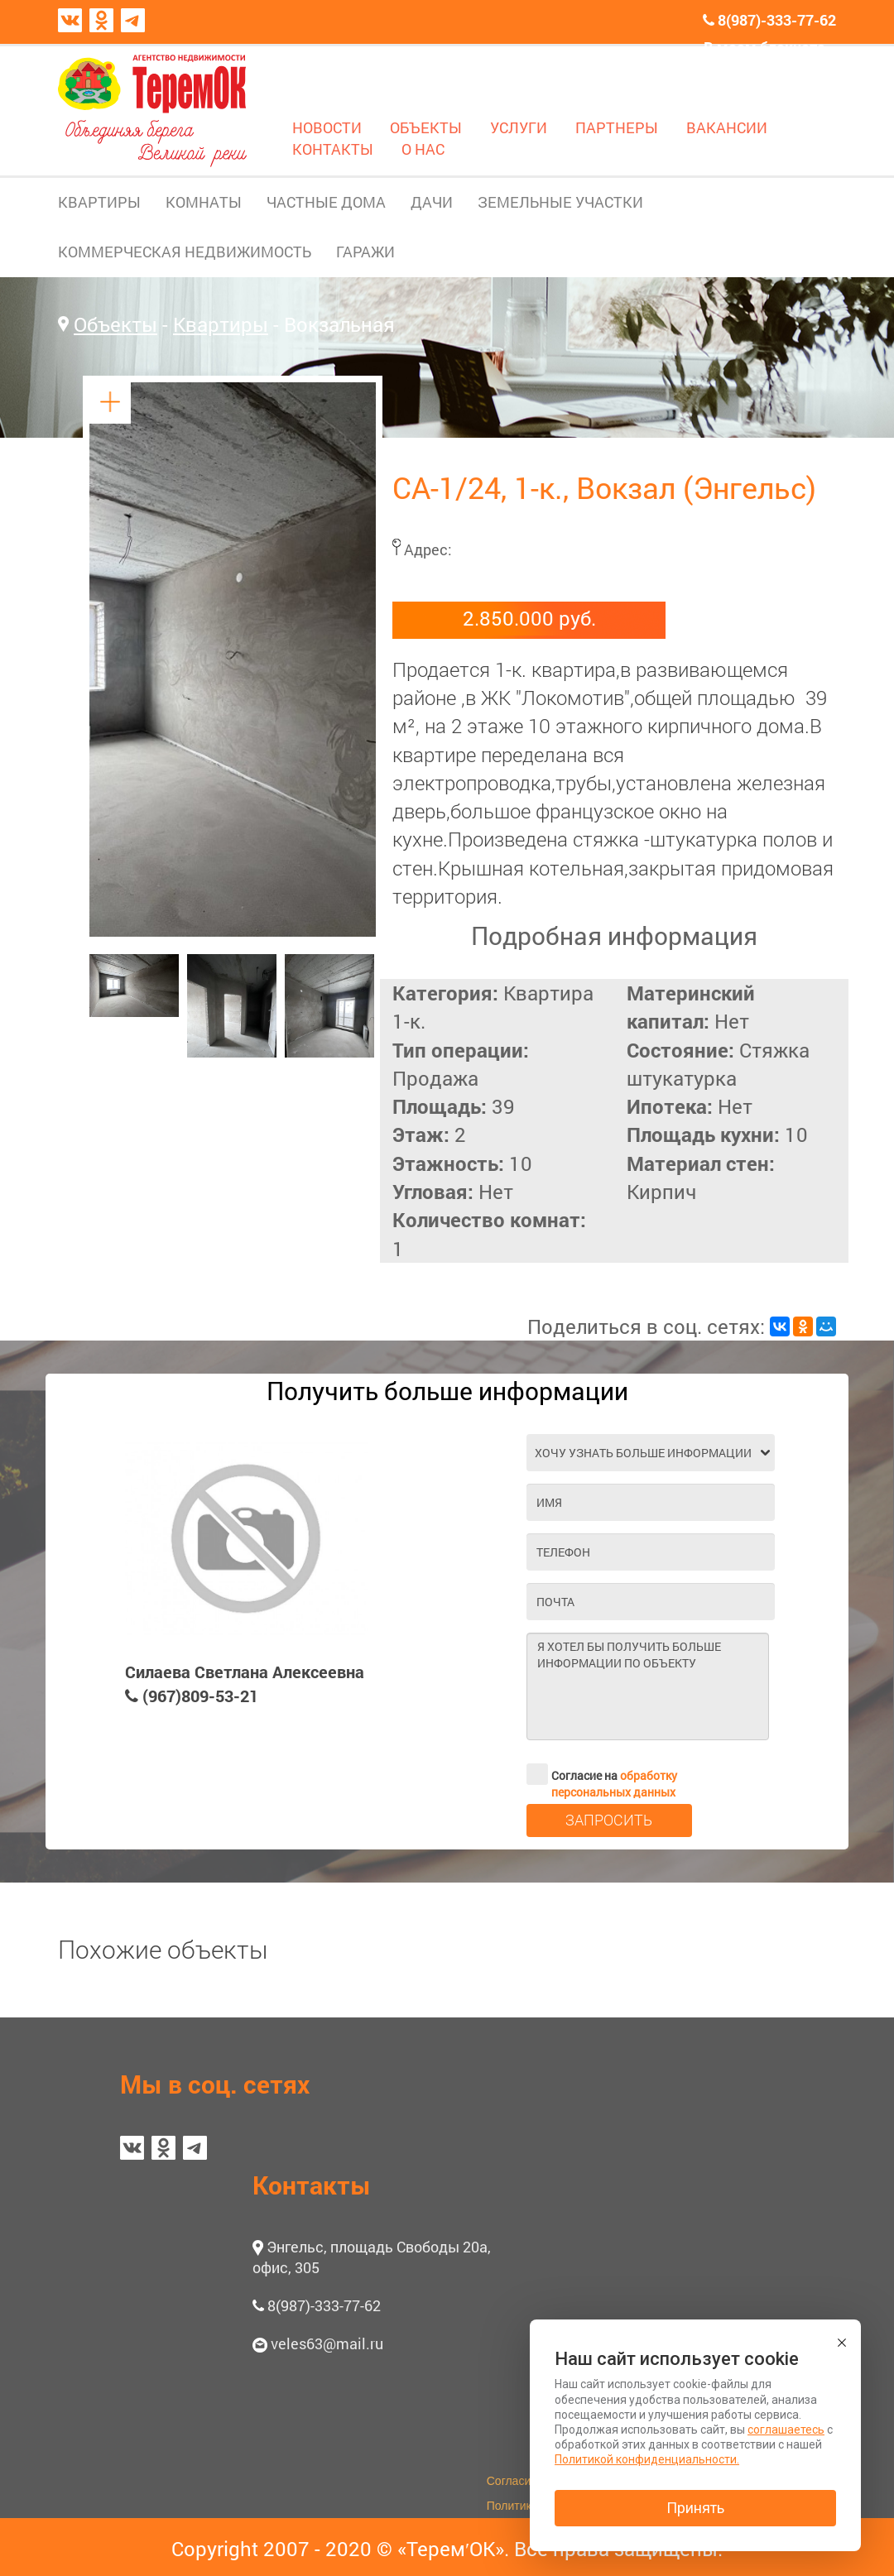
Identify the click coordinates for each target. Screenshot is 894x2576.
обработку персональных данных (614, 1784)
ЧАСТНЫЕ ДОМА (326, 202)
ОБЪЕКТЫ (426, 127)
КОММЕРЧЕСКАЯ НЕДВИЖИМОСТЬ (184, 251)
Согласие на (601, 1774)
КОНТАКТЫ (332, 149)
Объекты (115, 324)
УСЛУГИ (518, 127)
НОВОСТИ (327, 127)
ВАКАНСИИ (726, 127)
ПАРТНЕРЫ (616, 127)
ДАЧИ (432, 202)
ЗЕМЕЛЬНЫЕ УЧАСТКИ (560, 202)
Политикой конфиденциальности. (647, 2459)
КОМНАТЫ (204, 202)
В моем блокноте (764, 47)
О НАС (423, 149)
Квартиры (220, 324)
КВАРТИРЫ (99, 202)
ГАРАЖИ (365, 251)
